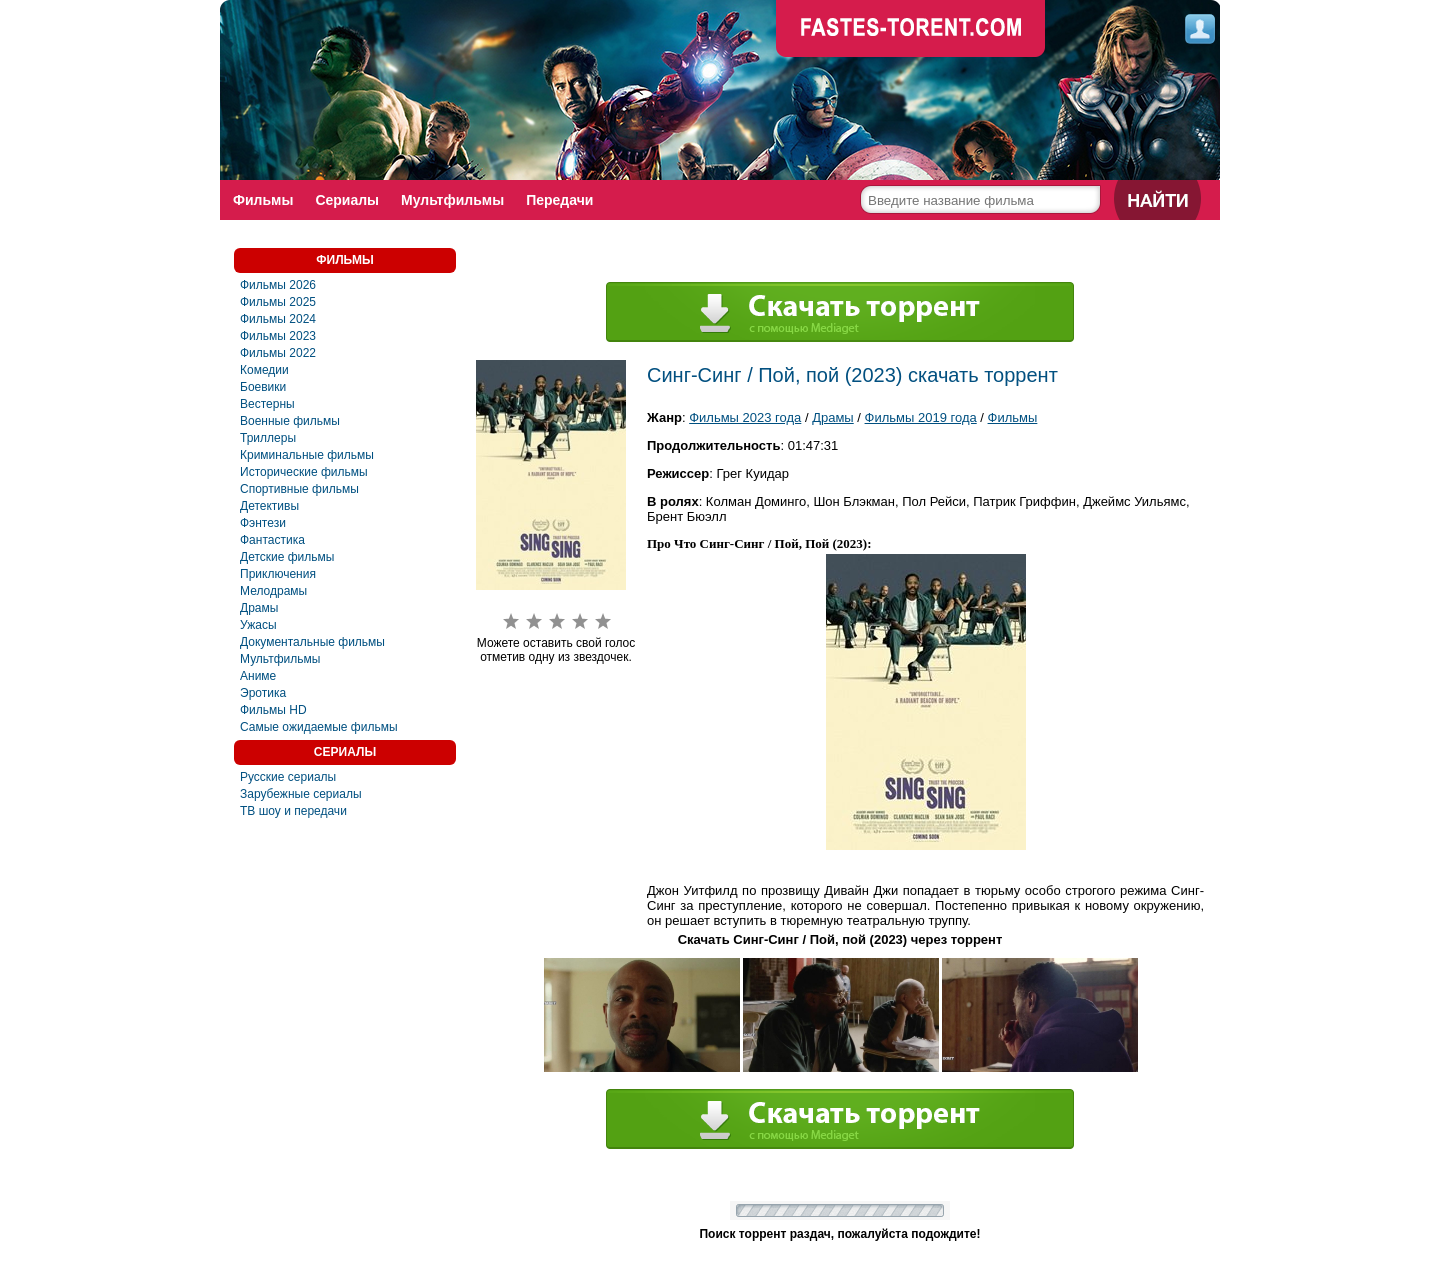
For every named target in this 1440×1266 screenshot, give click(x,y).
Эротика (263, 693)
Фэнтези (263, 523)
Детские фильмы (287, 557)
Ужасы (258, 625)
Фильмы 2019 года (921, 417)
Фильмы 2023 (278, 336)
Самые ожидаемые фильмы (319, 727)
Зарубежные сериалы (301, 794)
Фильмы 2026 (278, 285)
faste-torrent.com (911, 30)
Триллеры (268, 438)
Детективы (269, 506)
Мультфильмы (452, 200)
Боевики (263, 387)
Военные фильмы (290, 421)
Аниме (258, 676)
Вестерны (267, 404)
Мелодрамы (273, 591)
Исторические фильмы (304, 472)
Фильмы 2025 (278, 302)
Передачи (559, 200)
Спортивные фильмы (299, 489)
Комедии (264, 370)
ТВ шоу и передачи (293, 811)
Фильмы (263, 200)
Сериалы (347, 200)
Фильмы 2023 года (745, 417)
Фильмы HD (273, 710)
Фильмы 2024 (278, 319)
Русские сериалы (288, 777)
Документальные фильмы (312, 642)
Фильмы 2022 (278, 353)
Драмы (259, 608)
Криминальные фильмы (307, 455)
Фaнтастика (272, 540)
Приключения (278, 574)
